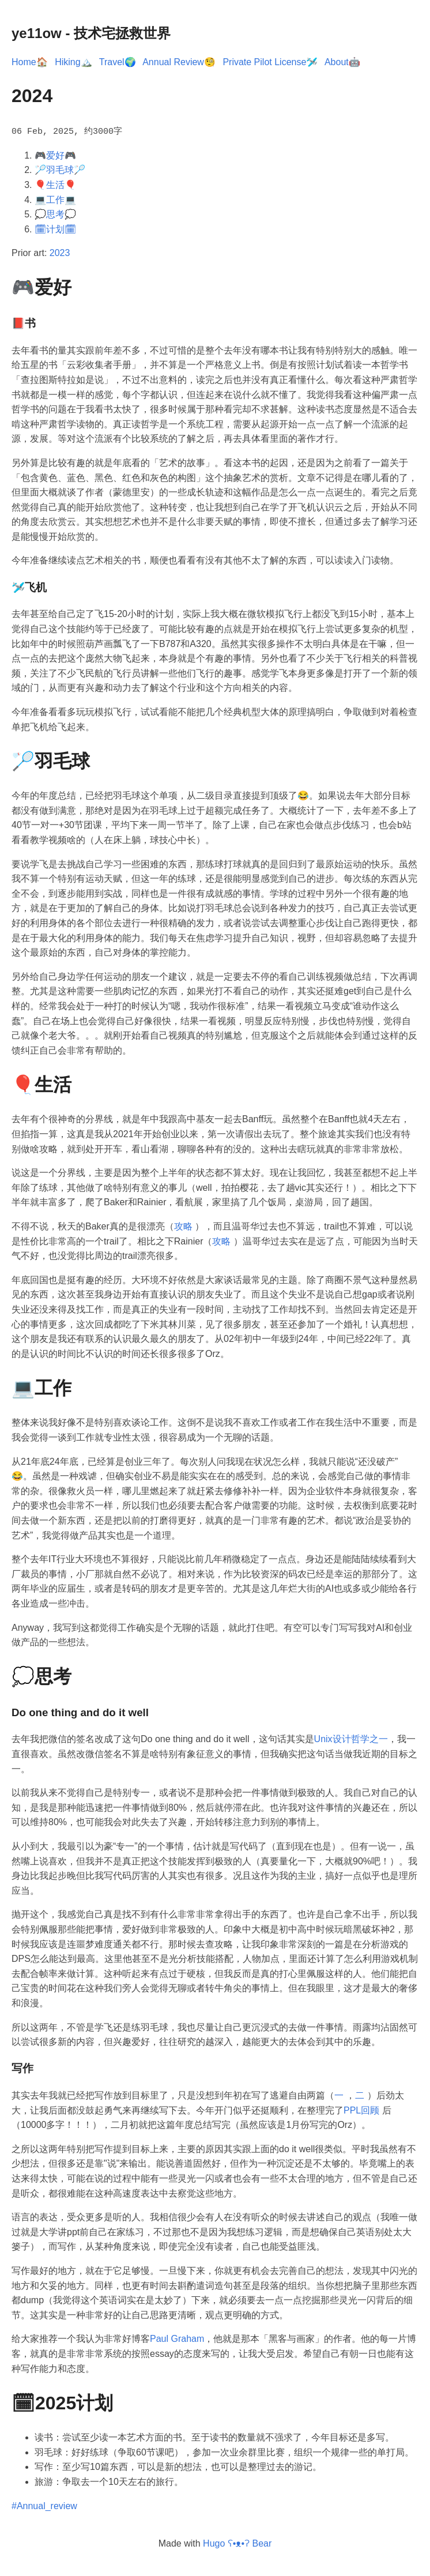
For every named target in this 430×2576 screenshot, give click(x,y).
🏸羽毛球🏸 (60, 169)
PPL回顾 (361, 2109)
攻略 (183, 1226)
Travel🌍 (117, 62)
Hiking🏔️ (73, 62)
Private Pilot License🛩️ (270, 62)
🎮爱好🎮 (55, 154)
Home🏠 (30, 62)
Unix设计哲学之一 (351, 1738)
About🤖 (342, 62)
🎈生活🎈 (55, 184)
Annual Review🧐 (179, 62)
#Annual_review (44, 2505)
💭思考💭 (55, 214)
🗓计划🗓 (55, 228)
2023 (60, 252)
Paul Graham (177, 2338)
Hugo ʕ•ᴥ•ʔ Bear (237, 2543)
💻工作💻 (55, 199)
